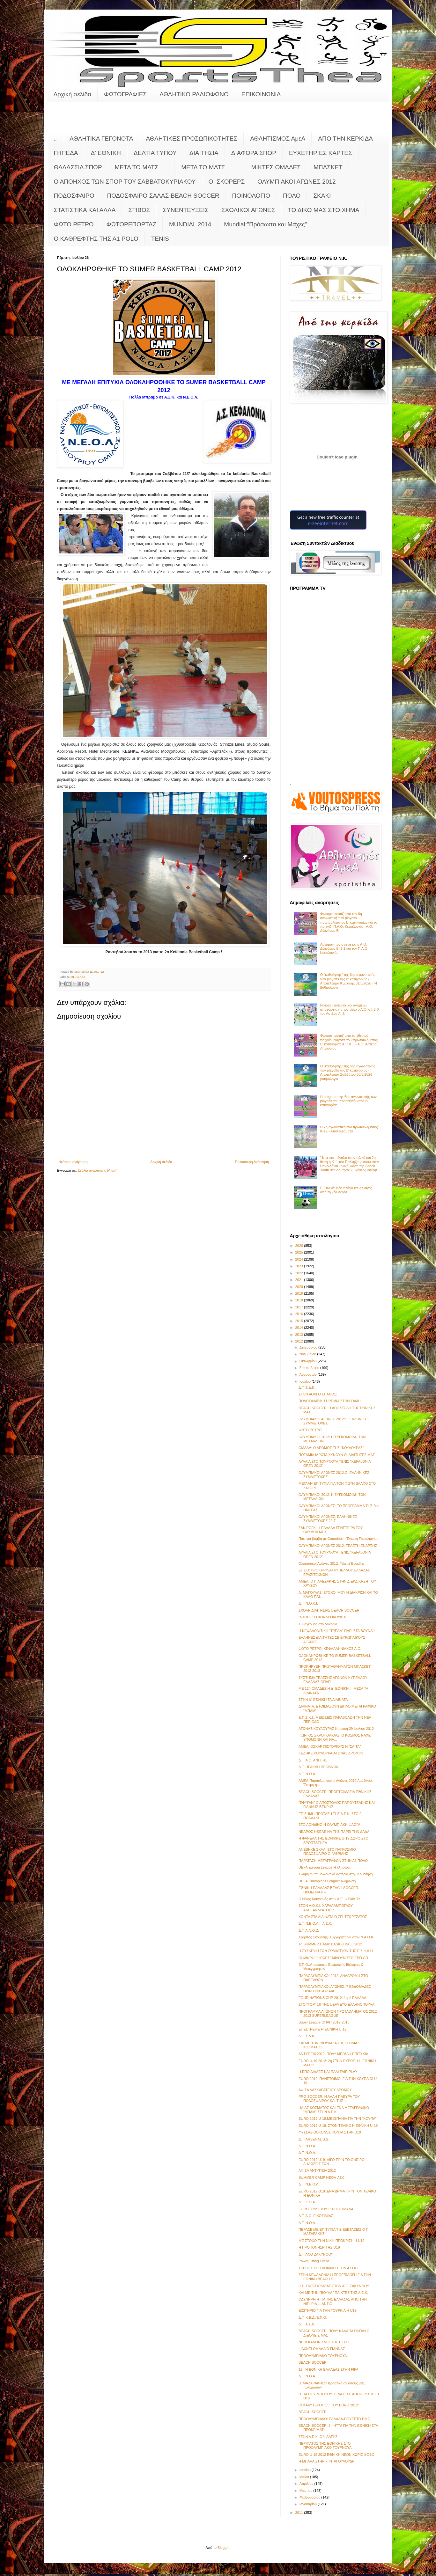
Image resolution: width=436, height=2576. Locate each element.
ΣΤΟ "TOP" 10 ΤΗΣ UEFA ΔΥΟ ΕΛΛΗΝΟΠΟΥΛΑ (336, 2004)
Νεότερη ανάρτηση (73, 1162)
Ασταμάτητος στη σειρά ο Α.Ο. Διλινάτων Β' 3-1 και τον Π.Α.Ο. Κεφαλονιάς (344, 948)
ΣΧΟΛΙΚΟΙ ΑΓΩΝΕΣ (248, 210)
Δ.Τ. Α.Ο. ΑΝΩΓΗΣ (313, 1760)
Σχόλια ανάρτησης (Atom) (98, 1170)
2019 (299, 1293)
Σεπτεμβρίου (309, 1368)
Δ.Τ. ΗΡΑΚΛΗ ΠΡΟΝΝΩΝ (318, 1767)
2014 (299, 1327)
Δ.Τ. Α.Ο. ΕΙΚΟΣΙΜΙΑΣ (316, 2216)
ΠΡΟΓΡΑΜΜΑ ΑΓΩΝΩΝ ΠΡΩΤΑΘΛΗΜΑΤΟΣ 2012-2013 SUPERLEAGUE (338, 2013)
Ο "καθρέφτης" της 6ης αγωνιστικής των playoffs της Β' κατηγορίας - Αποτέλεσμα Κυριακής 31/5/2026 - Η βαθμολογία (348, 981)
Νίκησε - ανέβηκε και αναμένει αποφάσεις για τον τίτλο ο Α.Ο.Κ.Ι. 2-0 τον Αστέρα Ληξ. (349, 1009)
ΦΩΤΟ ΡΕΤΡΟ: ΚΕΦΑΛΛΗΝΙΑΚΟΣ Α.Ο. (330, 1648)
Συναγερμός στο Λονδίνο (318, 1624)
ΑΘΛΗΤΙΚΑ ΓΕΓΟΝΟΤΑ (101, 138)
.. (55, 138)
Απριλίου (306, 2483)
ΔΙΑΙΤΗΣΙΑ (203, 153)
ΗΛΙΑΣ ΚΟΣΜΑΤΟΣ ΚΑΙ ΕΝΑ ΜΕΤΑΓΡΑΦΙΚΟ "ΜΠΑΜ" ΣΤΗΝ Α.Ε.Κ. (334, 2110)
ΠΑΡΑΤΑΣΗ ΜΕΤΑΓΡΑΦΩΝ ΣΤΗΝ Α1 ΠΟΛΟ (333, 1860)
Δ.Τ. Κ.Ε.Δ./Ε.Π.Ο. (313, 2317)
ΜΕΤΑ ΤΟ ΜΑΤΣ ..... (142, 167)
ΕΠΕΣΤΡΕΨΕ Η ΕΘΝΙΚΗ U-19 (322, 2029)
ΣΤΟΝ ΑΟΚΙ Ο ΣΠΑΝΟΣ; (318, 1394)
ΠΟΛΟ (291, 195)
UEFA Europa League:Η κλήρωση (325, 1867)
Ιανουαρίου (308, 2504)
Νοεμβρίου (308, 1354)
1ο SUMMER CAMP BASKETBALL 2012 (330, 1944)
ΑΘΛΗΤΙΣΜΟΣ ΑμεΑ (277, 138)
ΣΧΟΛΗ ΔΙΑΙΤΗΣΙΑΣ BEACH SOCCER (329, 1610)
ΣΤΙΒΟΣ (139, 210)
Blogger (223, 2548)
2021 (299, 1280)
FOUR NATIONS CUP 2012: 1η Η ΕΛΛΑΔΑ (332, 1998)
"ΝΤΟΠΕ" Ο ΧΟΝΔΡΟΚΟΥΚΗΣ (323, 1617)
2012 (299, 1341)
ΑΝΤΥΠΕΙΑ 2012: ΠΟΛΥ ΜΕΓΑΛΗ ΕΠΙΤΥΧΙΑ (333, 2054)
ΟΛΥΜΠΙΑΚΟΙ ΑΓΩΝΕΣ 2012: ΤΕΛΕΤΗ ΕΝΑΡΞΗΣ (338, 1546)
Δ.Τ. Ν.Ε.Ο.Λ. (309, 2184)
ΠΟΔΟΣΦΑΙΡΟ (74, 195)
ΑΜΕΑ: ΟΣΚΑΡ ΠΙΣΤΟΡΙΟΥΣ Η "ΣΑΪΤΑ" (330, 1746)
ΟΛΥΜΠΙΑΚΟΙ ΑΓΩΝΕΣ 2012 (296, 181)
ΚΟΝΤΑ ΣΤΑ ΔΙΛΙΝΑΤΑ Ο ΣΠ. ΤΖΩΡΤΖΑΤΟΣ (333, 1917)
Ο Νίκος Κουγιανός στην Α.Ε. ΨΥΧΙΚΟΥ (329, 1899)
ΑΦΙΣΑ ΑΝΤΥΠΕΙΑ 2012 (317, 2170)
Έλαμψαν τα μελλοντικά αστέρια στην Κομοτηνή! (336, 1874)
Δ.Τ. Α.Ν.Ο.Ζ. (309, 1930)
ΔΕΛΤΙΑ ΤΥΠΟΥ (155, 153)
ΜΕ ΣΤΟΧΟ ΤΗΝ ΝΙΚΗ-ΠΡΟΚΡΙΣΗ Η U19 (331, 2241)
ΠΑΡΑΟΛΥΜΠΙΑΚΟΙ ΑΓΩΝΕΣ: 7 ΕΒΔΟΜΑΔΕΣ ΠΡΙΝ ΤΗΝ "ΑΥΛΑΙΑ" (335, 1989)
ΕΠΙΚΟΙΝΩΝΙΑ (261, 94)
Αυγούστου (308, 1374)
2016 (299, 1314)
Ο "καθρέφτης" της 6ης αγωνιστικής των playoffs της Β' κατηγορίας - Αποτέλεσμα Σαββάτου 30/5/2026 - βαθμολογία (347, 1072)
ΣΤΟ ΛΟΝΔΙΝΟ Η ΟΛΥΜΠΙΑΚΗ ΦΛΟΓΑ (329, 1824)
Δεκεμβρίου (308, 1347)
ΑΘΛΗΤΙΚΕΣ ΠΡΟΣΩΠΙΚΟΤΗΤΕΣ (191, 138)
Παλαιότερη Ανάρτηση (252, 1162)
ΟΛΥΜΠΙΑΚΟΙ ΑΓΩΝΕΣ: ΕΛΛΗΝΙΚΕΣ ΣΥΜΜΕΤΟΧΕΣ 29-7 (328, 1519)
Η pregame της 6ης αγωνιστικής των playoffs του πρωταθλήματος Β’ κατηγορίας (348, 1101)
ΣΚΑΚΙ (322, 195)
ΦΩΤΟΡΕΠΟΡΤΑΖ (131, 224)
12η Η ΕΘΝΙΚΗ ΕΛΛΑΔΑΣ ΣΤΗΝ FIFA (328, 2369)
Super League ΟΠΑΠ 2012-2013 (324, 2022)
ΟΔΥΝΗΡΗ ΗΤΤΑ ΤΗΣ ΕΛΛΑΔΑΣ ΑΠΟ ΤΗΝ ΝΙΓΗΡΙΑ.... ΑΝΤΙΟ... (333, 2301)
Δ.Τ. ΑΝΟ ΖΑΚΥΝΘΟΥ (316, 2254)
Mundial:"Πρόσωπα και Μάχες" (265, 224)
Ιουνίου (305, 2470)
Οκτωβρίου (308, 1361)
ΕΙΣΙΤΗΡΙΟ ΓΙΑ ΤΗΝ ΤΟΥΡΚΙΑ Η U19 (328, 2310)
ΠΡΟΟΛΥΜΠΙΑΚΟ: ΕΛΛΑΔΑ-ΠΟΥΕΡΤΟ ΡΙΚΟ (334, 2419)
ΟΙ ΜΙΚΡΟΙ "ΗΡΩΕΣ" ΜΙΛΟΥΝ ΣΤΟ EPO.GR (333, 1958)
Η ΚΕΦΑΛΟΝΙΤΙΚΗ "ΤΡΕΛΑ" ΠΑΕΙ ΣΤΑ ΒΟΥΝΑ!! (337, 1631)
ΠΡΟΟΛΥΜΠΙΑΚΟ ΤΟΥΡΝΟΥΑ (323, 2356)
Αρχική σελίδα (73, 94)
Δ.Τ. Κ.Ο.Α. (307, 2202)
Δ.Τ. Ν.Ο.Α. (307, 1774)
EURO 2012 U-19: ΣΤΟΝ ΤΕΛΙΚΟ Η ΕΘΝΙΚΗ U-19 (338, 2125)
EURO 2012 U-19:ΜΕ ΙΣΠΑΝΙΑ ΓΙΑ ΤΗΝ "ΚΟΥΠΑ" (338, 2118)
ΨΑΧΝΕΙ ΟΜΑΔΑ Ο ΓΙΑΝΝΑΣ (322, 2349)
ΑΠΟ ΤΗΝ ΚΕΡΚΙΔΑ (345, 138)
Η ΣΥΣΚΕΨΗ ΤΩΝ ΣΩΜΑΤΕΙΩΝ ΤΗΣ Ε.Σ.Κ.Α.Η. (336, 1951)
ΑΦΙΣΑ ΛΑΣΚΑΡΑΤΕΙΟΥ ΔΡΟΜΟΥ (325, 2090)
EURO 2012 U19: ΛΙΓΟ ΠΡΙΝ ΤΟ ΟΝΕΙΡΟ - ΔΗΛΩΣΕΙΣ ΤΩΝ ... (333, 2162)
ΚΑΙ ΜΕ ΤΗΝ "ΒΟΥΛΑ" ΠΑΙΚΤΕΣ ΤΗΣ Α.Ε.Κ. (333, 2292)
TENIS (160, 238)
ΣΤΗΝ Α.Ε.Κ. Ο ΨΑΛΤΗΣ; (318, 2437)
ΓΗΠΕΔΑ (66, 153)
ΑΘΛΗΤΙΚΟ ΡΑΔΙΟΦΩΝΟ (194, 94)
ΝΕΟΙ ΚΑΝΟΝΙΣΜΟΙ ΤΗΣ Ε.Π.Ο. (324, 2342)
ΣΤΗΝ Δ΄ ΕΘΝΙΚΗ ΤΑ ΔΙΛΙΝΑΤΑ (323, 1699)
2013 (299, 1334)
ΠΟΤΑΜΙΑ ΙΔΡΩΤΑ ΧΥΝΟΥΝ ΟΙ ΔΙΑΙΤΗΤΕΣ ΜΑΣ (337, 1455)
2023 (299, 1266)
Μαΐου (304, 2477)
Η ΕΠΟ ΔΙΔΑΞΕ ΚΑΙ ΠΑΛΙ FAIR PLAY (328, 2072)
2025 (299, 1252)
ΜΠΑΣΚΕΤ (328, 167)
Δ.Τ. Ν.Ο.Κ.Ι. (308, 1603)
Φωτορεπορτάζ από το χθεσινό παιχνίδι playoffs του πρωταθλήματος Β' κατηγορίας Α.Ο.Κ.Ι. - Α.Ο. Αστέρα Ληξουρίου (349, 1042)
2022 (299, 1273)
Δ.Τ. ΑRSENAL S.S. (314, 2139)
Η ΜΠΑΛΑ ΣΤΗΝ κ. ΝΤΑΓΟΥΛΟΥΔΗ (327, 2461)
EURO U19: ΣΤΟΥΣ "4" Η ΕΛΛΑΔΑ (326, 2209)
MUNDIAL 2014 (190, 224)
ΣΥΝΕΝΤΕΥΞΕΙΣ (186, 210)
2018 (299, 1300)
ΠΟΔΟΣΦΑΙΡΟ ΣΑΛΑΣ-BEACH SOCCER (163, 195)
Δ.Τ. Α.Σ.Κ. (307, 2324)
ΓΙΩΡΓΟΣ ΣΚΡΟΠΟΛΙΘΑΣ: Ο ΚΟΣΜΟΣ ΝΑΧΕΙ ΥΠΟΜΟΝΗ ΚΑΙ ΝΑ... (335, 1737)
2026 (299, 1246)
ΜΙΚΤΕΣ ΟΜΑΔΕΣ (276, 167)
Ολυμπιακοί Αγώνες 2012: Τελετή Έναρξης (332, 1563)
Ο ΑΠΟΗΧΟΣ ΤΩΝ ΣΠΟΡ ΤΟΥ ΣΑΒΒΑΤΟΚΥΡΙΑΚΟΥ (125, 181)
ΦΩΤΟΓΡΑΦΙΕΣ (125, 94)
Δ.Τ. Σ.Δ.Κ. (307, 1387)
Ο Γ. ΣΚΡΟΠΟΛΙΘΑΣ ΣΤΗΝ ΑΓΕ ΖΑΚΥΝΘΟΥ (334, 2286)
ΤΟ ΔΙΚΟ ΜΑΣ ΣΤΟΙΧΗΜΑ (323, 210)
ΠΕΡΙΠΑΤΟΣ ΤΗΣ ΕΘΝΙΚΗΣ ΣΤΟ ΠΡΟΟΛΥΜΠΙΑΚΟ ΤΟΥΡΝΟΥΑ (325, 2445)
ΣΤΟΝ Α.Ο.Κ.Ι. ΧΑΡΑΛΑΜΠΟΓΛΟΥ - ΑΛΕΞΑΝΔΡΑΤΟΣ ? (327, 1908)
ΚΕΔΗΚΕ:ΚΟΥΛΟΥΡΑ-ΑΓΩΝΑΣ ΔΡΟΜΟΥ (331, 1753)
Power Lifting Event (314, 2261)
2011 (299, 2512)
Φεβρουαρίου (310, 2497)
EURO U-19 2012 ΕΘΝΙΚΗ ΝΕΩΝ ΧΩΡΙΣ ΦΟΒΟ (336, 2454)
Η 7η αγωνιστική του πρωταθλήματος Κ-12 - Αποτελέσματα (349, 1129)
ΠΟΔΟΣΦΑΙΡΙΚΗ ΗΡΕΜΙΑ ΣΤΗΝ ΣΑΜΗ (330, 1401)
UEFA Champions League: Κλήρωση (327, 1881)
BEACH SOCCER (313, 2362)
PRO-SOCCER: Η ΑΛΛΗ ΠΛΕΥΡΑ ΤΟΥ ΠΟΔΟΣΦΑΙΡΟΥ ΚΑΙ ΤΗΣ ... (329, 2099)
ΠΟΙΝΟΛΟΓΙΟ (251, 195)
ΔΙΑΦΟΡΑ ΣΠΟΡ (253, 153)
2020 (299, 1287)
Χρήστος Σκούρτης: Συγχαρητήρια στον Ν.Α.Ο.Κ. (336, 1937)
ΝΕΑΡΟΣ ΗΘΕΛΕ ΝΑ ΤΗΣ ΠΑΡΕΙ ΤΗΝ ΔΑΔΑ (334, 1831)
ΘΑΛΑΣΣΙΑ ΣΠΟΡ (78, 167)
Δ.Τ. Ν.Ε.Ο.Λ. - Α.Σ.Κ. (315, 1923)
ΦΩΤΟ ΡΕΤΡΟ (74, 224)
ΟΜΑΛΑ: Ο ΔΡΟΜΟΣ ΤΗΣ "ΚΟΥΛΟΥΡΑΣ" (331, 1448)
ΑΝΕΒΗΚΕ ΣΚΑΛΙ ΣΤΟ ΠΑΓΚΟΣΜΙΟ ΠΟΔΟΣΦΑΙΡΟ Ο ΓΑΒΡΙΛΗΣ (327, 1851)
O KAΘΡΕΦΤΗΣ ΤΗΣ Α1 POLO (96, 238)
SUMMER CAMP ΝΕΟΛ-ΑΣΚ (321, 2177)
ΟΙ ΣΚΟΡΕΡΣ (227, 181)
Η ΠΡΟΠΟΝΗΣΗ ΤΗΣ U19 (319, 2247)
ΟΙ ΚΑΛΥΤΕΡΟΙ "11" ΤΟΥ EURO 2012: (329, 2405)
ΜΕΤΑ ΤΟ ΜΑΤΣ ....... (209, 167)
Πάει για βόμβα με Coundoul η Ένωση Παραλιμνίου (338, 1538)
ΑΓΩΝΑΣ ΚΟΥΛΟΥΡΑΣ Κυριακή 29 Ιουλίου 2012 (336, 1729)
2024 (299, 1259)
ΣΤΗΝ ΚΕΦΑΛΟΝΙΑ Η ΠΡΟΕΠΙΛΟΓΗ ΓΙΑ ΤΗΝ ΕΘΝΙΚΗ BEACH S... (335, 2277)
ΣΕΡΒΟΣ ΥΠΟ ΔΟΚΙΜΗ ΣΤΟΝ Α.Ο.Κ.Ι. (329, 2268)
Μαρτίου (306, 2490)
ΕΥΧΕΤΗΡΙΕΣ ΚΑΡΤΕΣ (320, 153)
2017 (299, 1307)
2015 (299, 1321)
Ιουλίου (305, 1381)
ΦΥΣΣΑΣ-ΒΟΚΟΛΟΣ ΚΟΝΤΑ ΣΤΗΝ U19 (330, 2132)
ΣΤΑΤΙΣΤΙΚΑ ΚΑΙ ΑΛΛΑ (85, 210)
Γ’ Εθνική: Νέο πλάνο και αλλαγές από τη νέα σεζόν (346, 1190)
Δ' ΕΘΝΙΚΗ (106, 153)
